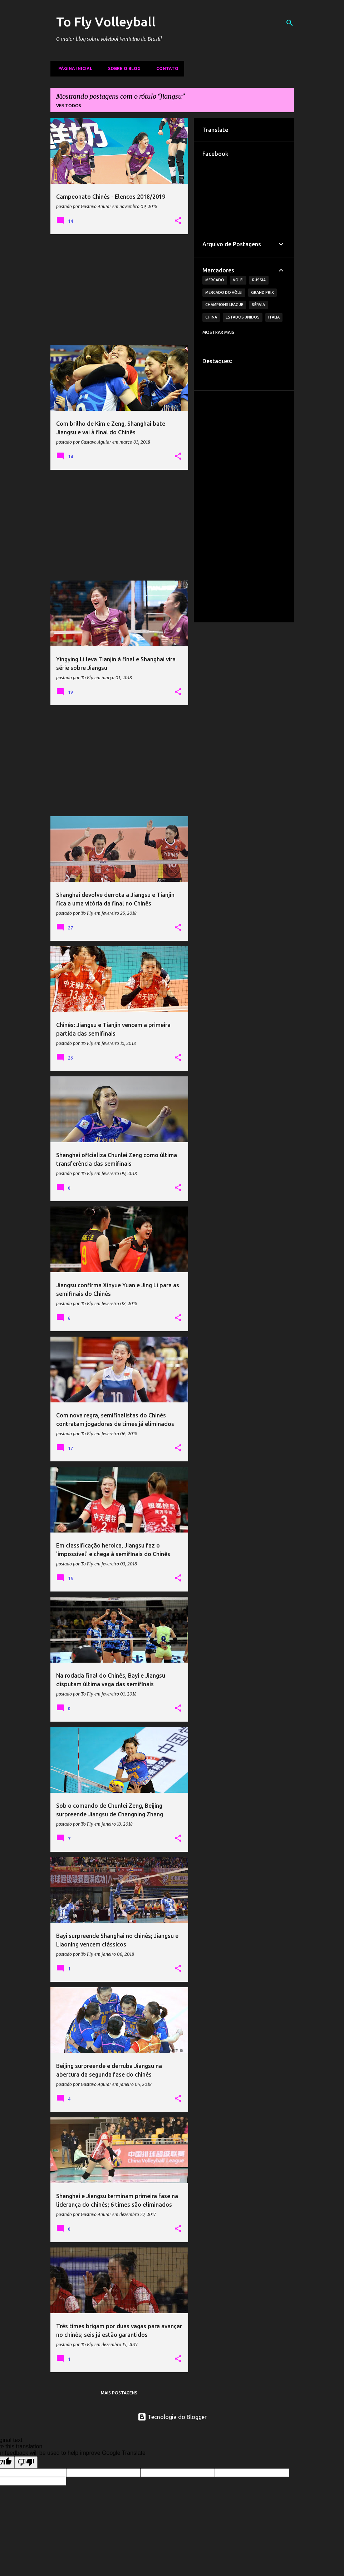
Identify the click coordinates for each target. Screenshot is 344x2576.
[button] (178, 221)
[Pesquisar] (289, 22)
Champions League (224, 304)
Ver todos (68, 105)
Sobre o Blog (122, 68)
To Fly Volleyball (106, 21)
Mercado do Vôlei (223, 292)
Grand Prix (262, 292)
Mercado (214, 280)
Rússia (259, 280)
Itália (274, 317)
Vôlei (238, 280)
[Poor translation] (26, 2462)
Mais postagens (119, 2392)
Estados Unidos (243, 317)
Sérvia (258, 304)
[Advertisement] (119, 290)
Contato (165, 68)
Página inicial (73, 68)
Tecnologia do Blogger (172, 2417)
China (211, 317)
